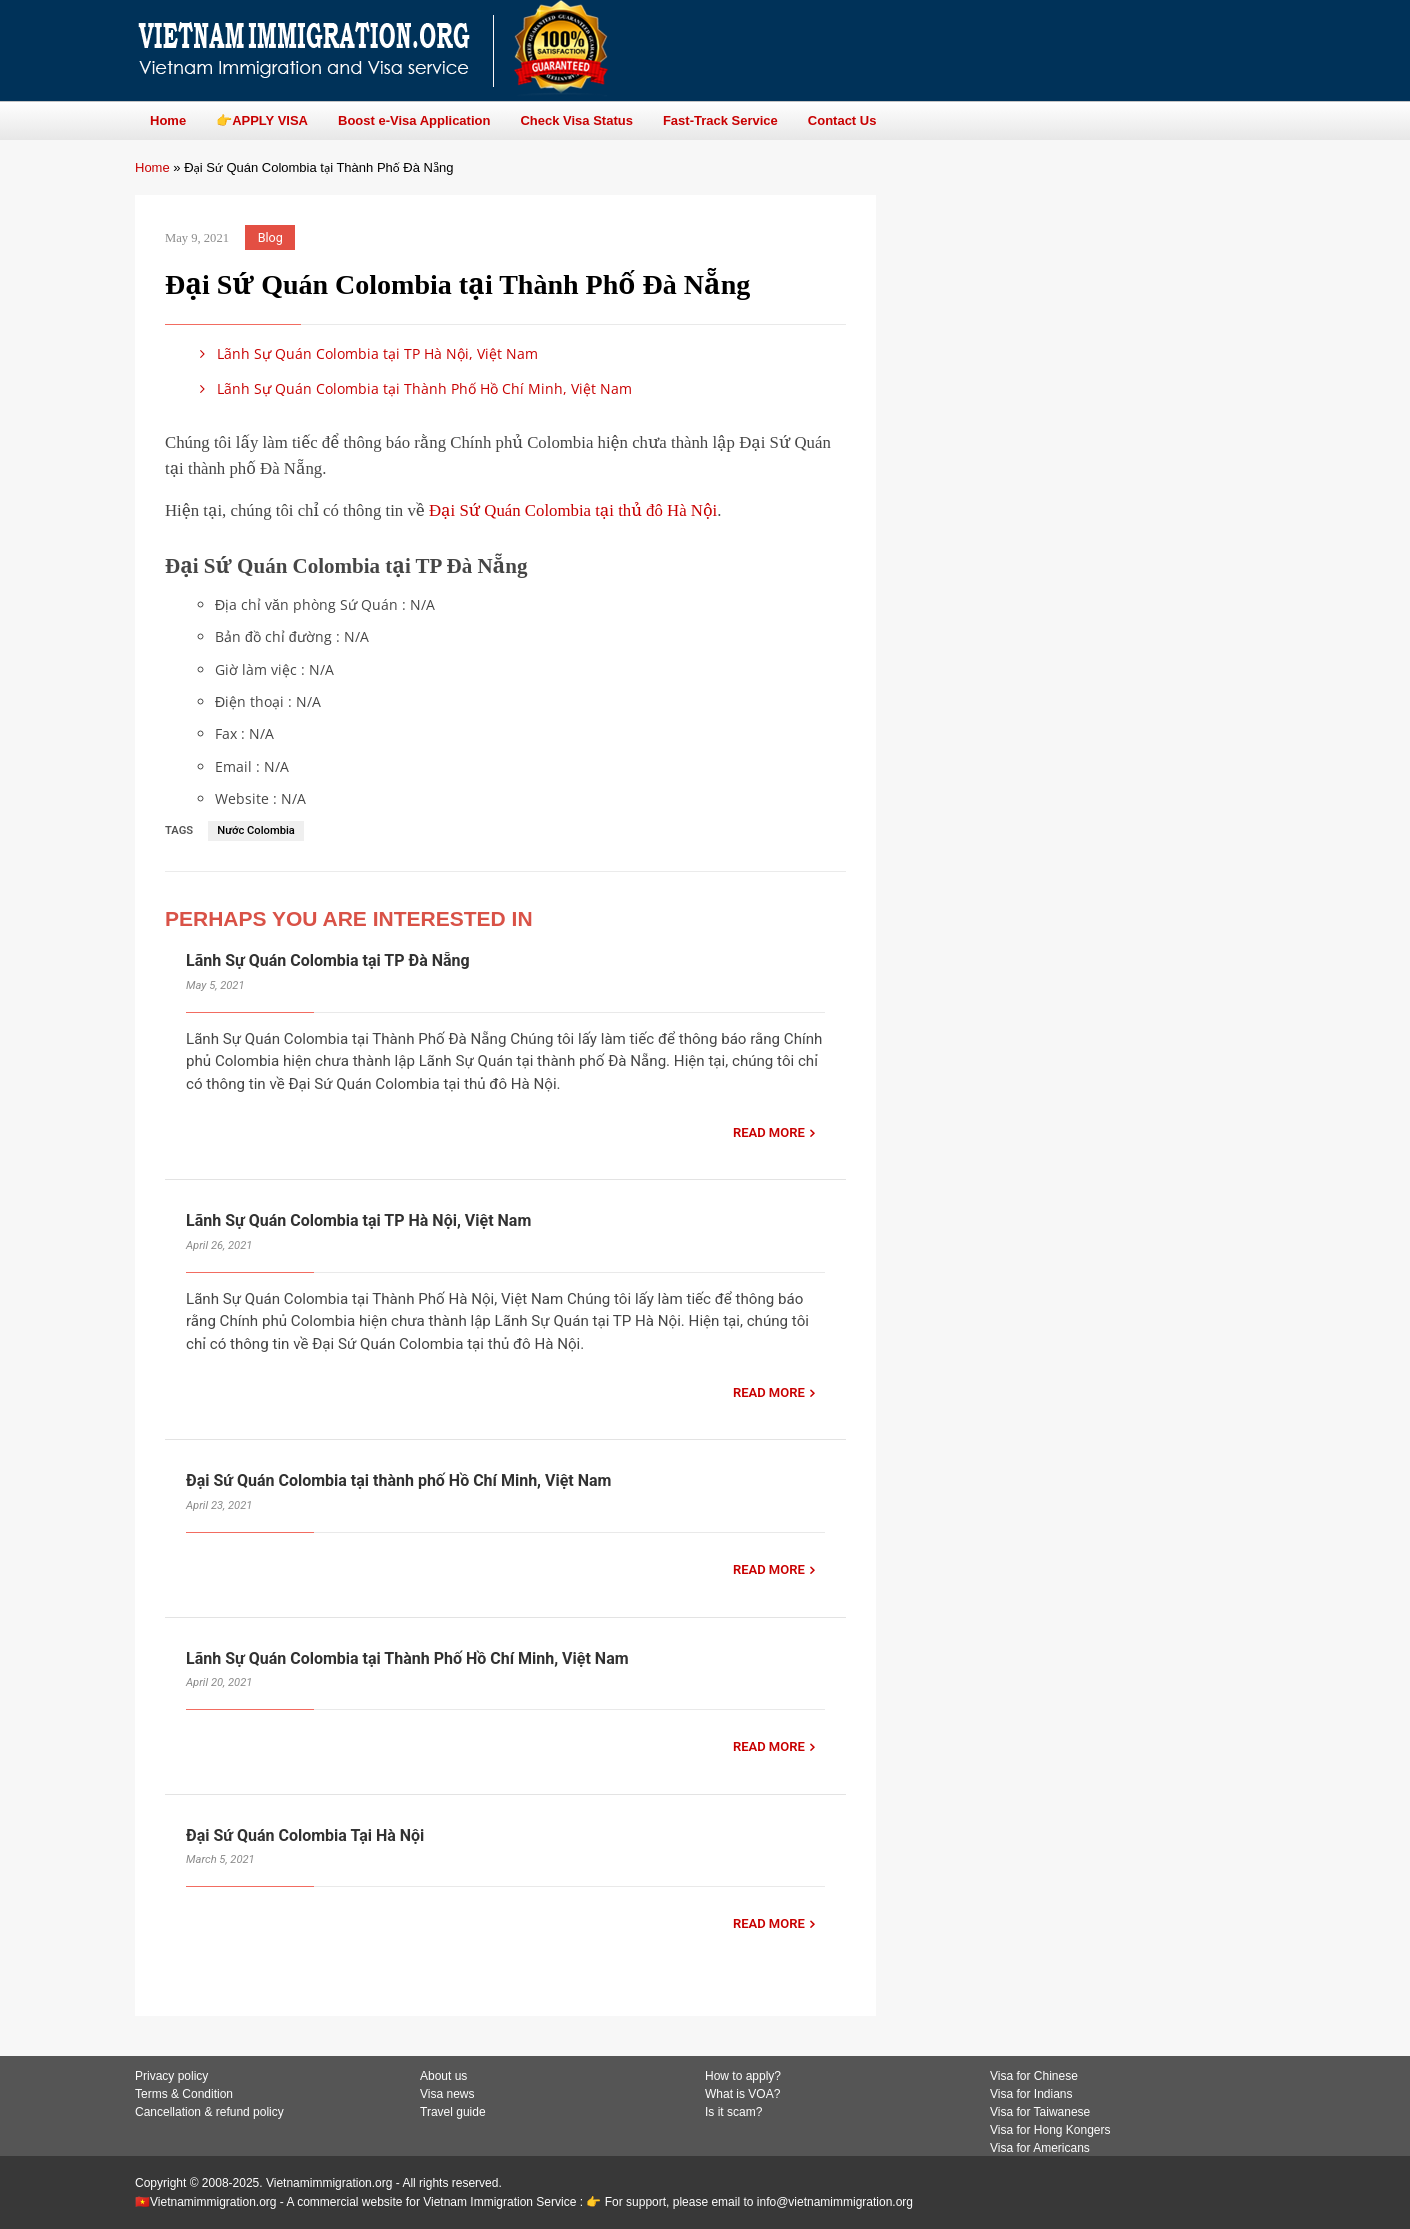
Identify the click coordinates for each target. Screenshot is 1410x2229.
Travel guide (453, 2112)
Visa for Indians (1031, 2094)
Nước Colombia (256, 830)
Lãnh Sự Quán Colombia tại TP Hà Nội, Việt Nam (365, 353)
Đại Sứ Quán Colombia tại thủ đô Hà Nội (573, 510)
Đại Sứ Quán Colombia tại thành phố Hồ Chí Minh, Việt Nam (398, 1480)
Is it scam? (733, 2112)
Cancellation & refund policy (209, 2112)
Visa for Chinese (1034, 2076)
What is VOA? (742, 2094)
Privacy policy (171, 2076)
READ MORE (769, 1132)
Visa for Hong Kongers (1050, 2130)
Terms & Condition (184, 2094)
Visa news (447, 2094)
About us (443, 2076)
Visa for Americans (1040, 2148)
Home (152, 167)
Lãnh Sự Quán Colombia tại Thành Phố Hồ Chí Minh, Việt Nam (412, 388)
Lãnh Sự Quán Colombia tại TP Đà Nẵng (328, 960)
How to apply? (743, 2076)
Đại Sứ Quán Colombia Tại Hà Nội (305, 1835)
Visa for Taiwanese (1040, 2112)
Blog (270, 237)
